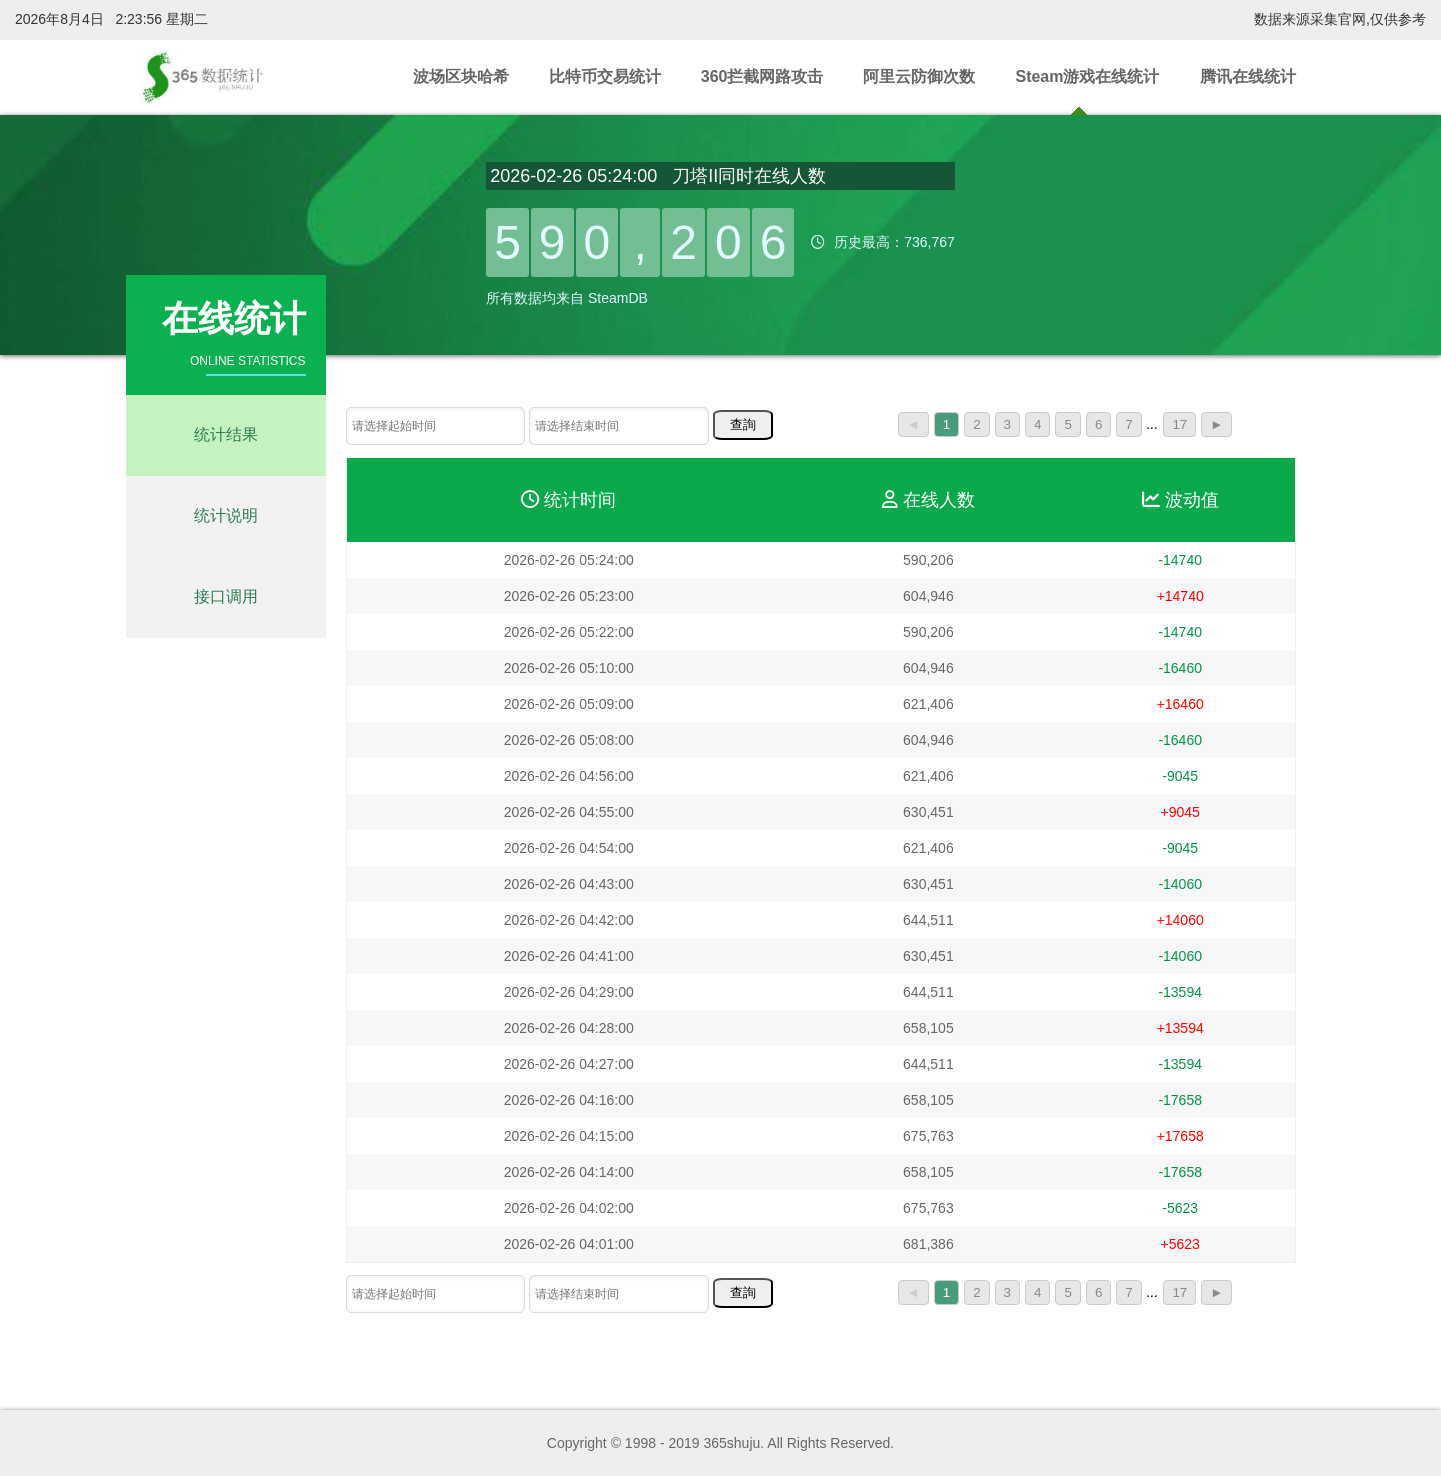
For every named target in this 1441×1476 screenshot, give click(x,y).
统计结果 (226, 434)
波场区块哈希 (461, 76)
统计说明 (226, 515)
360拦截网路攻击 (762, 76)
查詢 (743, 424)
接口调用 (226, 596)
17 (1179, 424)
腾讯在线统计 (1248, 76)
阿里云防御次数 (919, 76)
